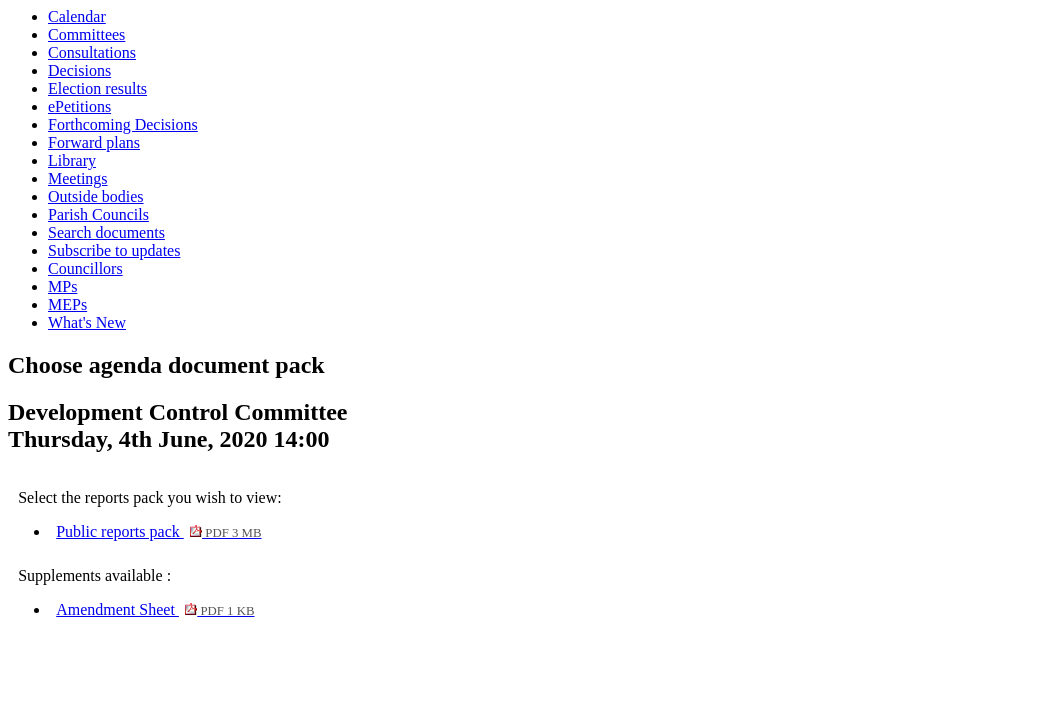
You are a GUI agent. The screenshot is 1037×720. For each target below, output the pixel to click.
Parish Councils (98, 214)
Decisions (79, 70)
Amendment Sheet (155, 609)
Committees (86, 34)
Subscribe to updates (114, 250)
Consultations (92, 52)
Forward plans (94, 142)
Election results (97, 88)
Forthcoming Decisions (123, 124)
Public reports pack (158, 531)
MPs (62, 286)
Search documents (106, 232)
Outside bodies (96, 196)
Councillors (85, 268)
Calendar (77, 16)
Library (72, 160)
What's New (87, 322)
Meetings (78, 178)
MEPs (67, 304)
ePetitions (79, 106)
